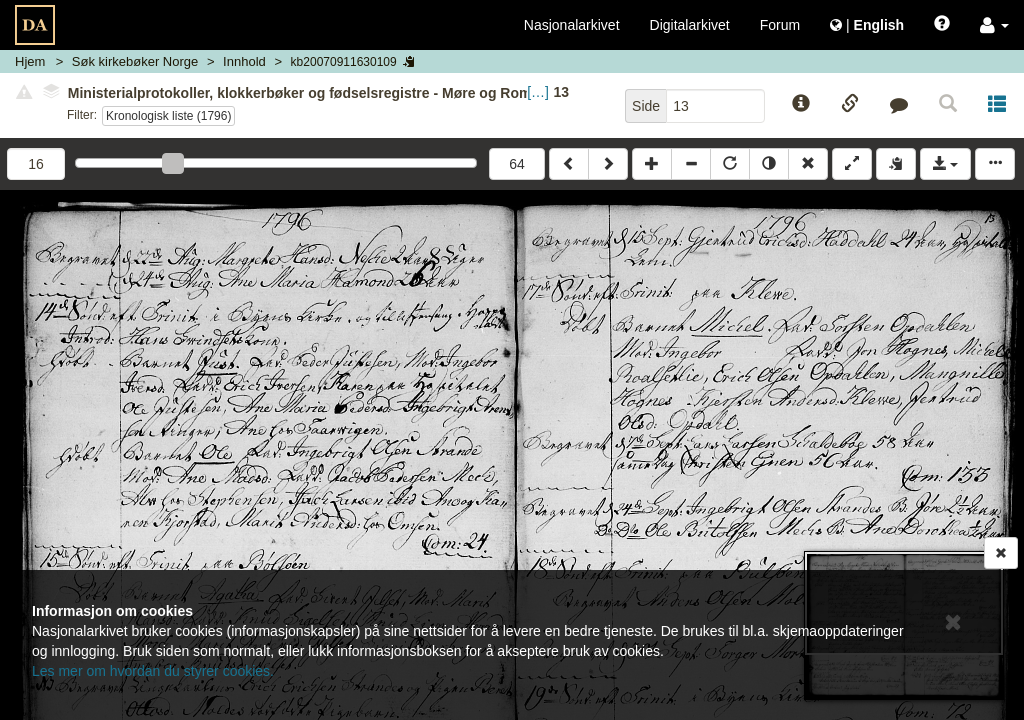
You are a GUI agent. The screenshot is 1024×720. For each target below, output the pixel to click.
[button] (994, 25)
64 (517, 164)
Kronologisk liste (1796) (168, 116)
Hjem (30, 61)
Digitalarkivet (690, 25)
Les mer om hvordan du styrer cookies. (153, 671)
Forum (780, 25)
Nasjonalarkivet (572, 25)
